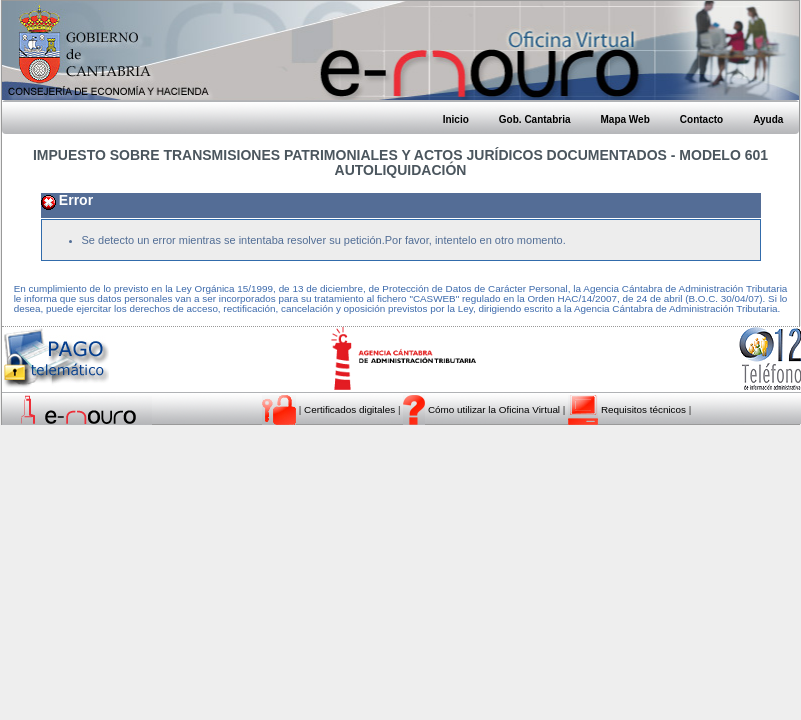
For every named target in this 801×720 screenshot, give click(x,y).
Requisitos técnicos (645, 409)
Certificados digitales (351, 409)
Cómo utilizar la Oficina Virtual (494, 409)
